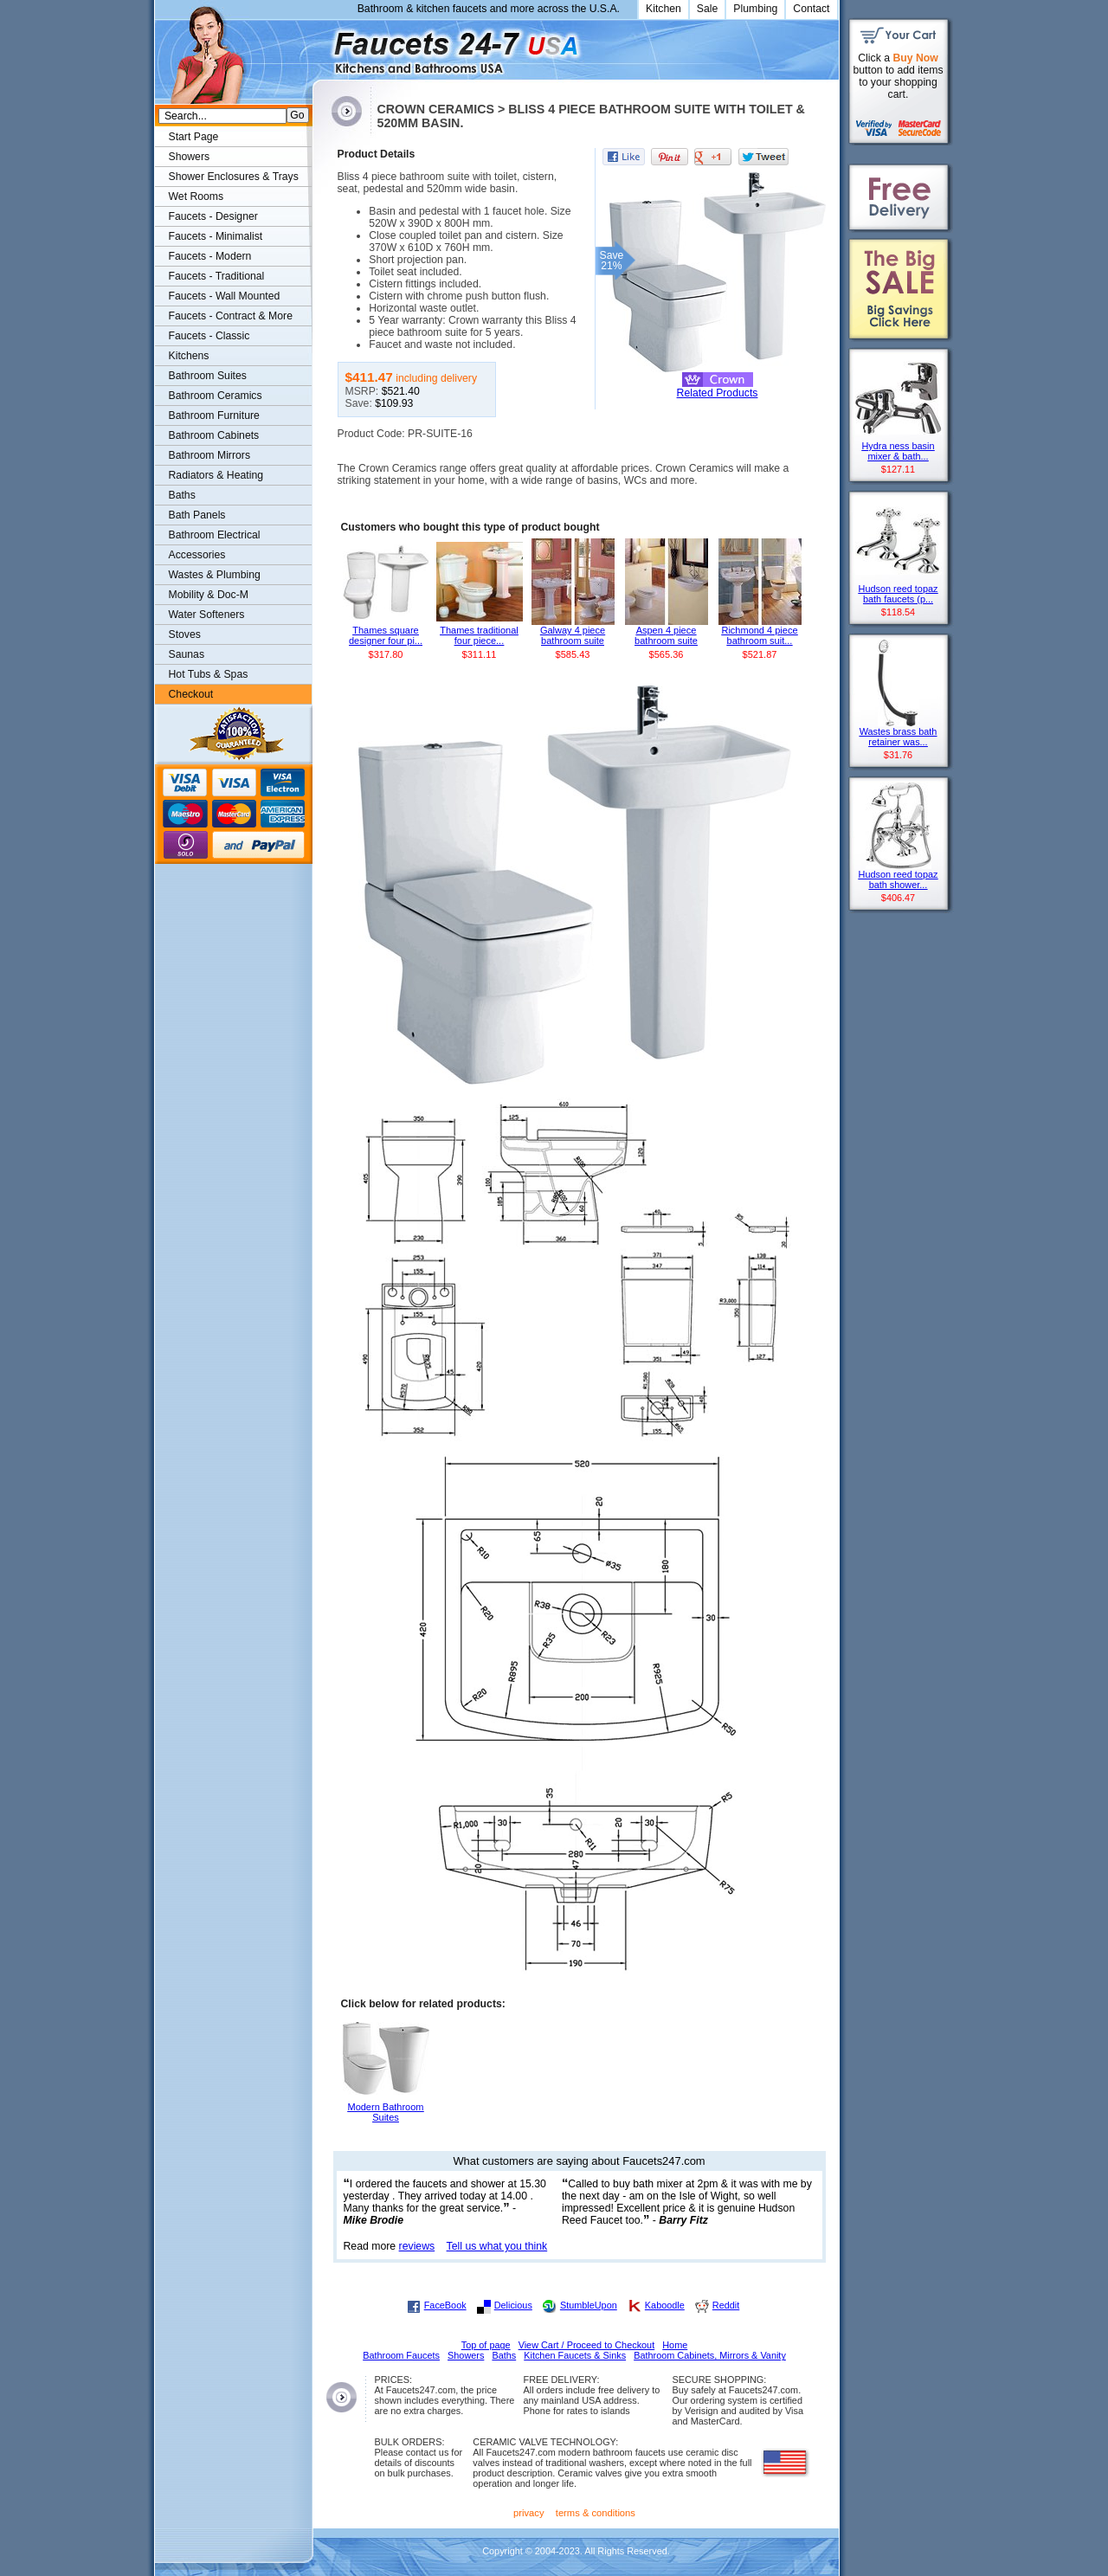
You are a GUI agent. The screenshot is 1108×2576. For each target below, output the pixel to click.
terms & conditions (595, 2513)
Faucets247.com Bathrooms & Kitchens (320, 46)
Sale (707, 9)
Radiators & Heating (216, 475)
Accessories (197, 555)
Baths (182, 495)
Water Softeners (207, 615)
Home (674, 2345)
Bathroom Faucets (401, 2355)
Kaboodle (665, 2305)
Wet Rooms (196, 196)
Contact (811, 9)
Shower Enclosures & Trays (234, 177)
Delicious (513, 2305)
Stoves (185, 634)
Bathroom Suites (208, 376)
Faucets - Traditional (217, 276)
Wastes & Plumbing (215, 575)
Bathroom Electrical (215, 535)
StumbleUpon (588, 2305)
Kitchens (189, 356)
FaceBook (445, 2305)
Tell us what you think (497, 2246)
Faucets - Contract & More (231, 316)
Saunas (187, 654)
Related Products (717, 393)
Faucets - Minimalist (216, 236)
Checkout (191, 694)
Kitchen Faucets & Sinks (575, 2355)
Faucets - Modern (210, 256)
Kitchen (663, 9)
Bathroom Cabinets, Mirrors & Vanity (710, 2355)
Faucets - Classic (209, 336)
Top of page (486, 2345)
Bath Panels (197, 515)
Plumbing (755, 9)
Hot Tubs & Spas (208, 674)
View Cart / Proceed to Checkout (587, 2345)
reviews (417, 2246)
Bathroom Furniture (214, 415)
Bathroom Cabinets (214, 435)
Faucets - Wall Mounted (224, 296)
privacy (528, 2513)
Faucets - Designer (213, 216)
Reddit (725, 2305)
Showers (189, 157)
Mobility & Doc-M (208, 595)
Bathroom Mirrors (210, 455)
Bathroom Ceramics (215, 396)
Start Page (194, 137)
